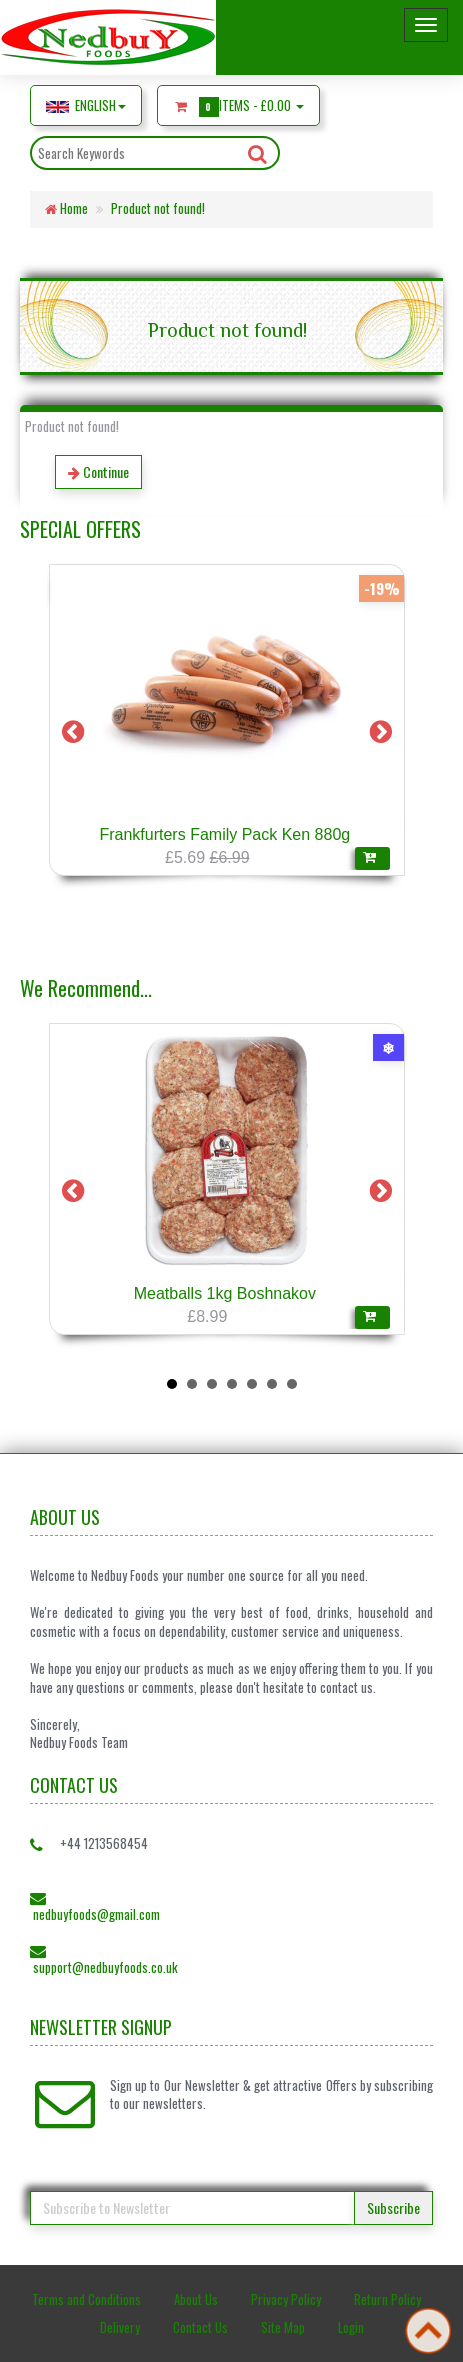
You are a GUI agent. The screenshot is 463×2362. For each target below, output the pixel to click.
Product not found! (158, 208)
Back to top (429, 2331)
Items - (238, 106)
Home (66, 208)
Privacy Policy (286, 2299)
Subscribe (393, 2207)
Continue (98, 471)
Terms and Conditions (86, 2299)
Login (351, 2327)
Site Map (283, 2327)
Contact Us (200, 2327)
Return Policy (387, 2299)
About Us (196, 2299)
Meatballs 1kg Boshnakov (225, 1293)
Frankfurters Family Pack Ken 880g (224, 834)
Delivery (120, 2327)
